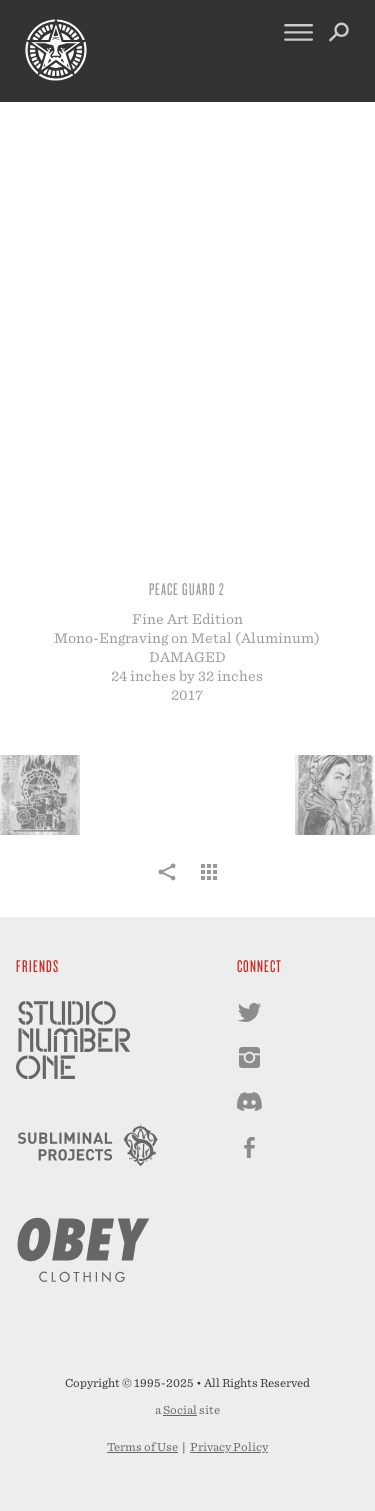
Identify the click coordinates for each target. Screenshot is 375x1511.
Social (180, 1410)
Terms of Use (142, 1447)
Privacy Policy (229, 1447)
